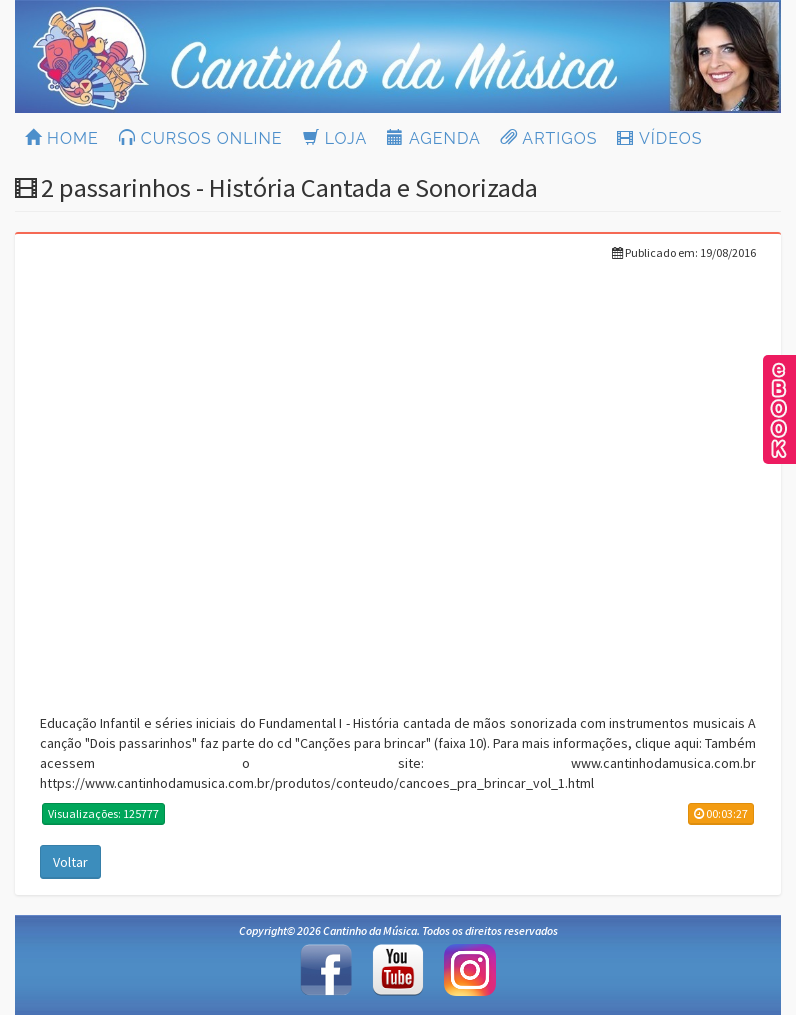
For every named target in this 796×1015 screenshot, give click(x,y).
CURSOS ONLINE (201, 138)
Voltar (70, 862)
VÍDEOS (659, 138)
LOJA (335, 138)
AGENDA (433, 138)
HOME (62, 138)
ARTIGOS (549, 138)
